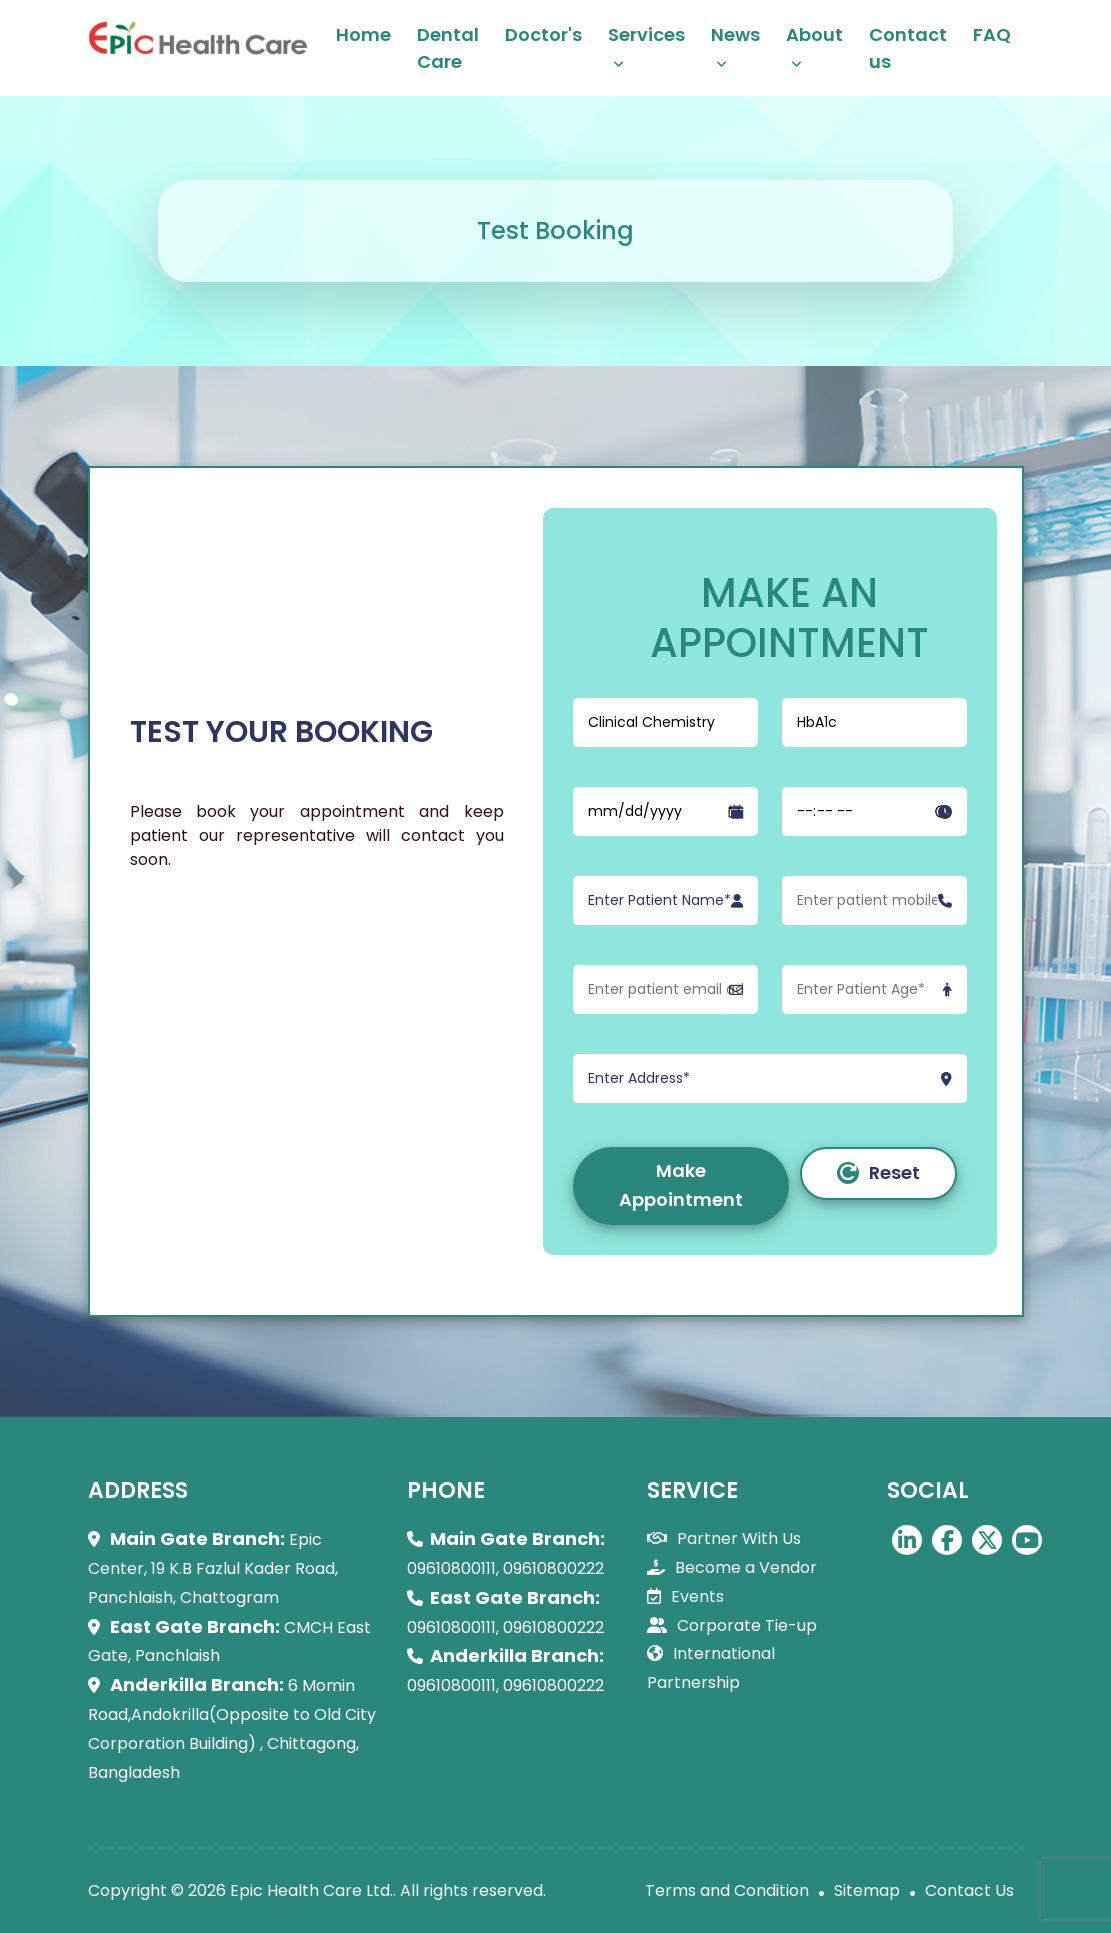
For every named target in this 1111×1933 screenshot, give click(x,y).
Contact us (908, 48)
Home (363, 34)
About (814, 34)
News (735, 34)
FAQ (992, 34)
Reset (878, 1172)
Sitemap (867, 1890)
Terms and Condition (727, 1890)
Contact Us (969, 1890)
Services (646, 34)
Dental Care (448, 48)
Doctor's (543, 34)
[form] (770, 951)
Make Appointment (681, 1185)
